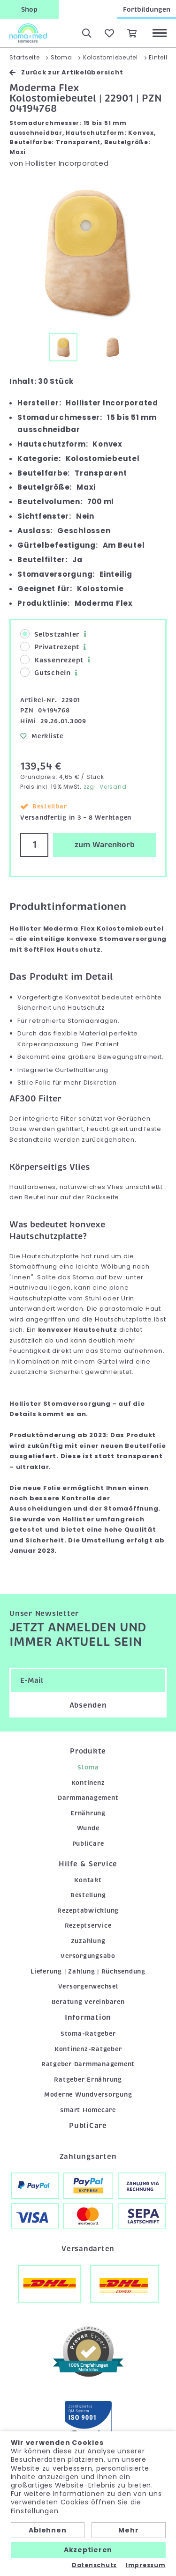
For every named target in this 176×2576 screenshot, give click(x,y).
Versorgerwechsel (88, 1986)
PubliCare (88, 1844)
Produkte (88, 1751)
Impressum (146, 2565)
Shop (29, 9)
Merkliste (41, 736)
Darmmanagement (88, 1798)
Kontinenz (88, 1783)
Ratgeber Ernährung (88, 2080)
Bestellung (88, 1895)
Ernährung (88, 1813)
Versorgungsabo (88, 1956)
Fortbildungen (146, 9)
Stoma (88, 1767)
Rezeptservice (88, 1926)
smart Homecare (88, 2110)
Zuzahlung (88, 1941)
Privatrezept (49, 646)
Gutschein (45, 672)
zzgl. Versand (105, 787)
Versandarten (88, 2249)
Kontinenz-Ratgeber (88, 2049)
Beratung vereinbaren (88, 2002)
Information (88, 2017)
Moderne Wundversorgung (88, 2095)
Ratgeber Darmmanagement (88, 2064)
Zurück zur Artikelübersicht (66, 72)
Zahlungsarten (88, 2156)
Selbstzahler (50, 634)
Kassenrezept (52, 659)
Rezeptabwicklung (88, 1911)
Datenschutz (94, 2565)
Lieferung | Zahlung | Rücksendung (88, 1971)
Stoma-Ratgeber (88, 2034)
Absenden (88, 1705)
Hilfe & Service (88, 1864)
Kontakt (87, 1880)
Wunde (88, 1828)
